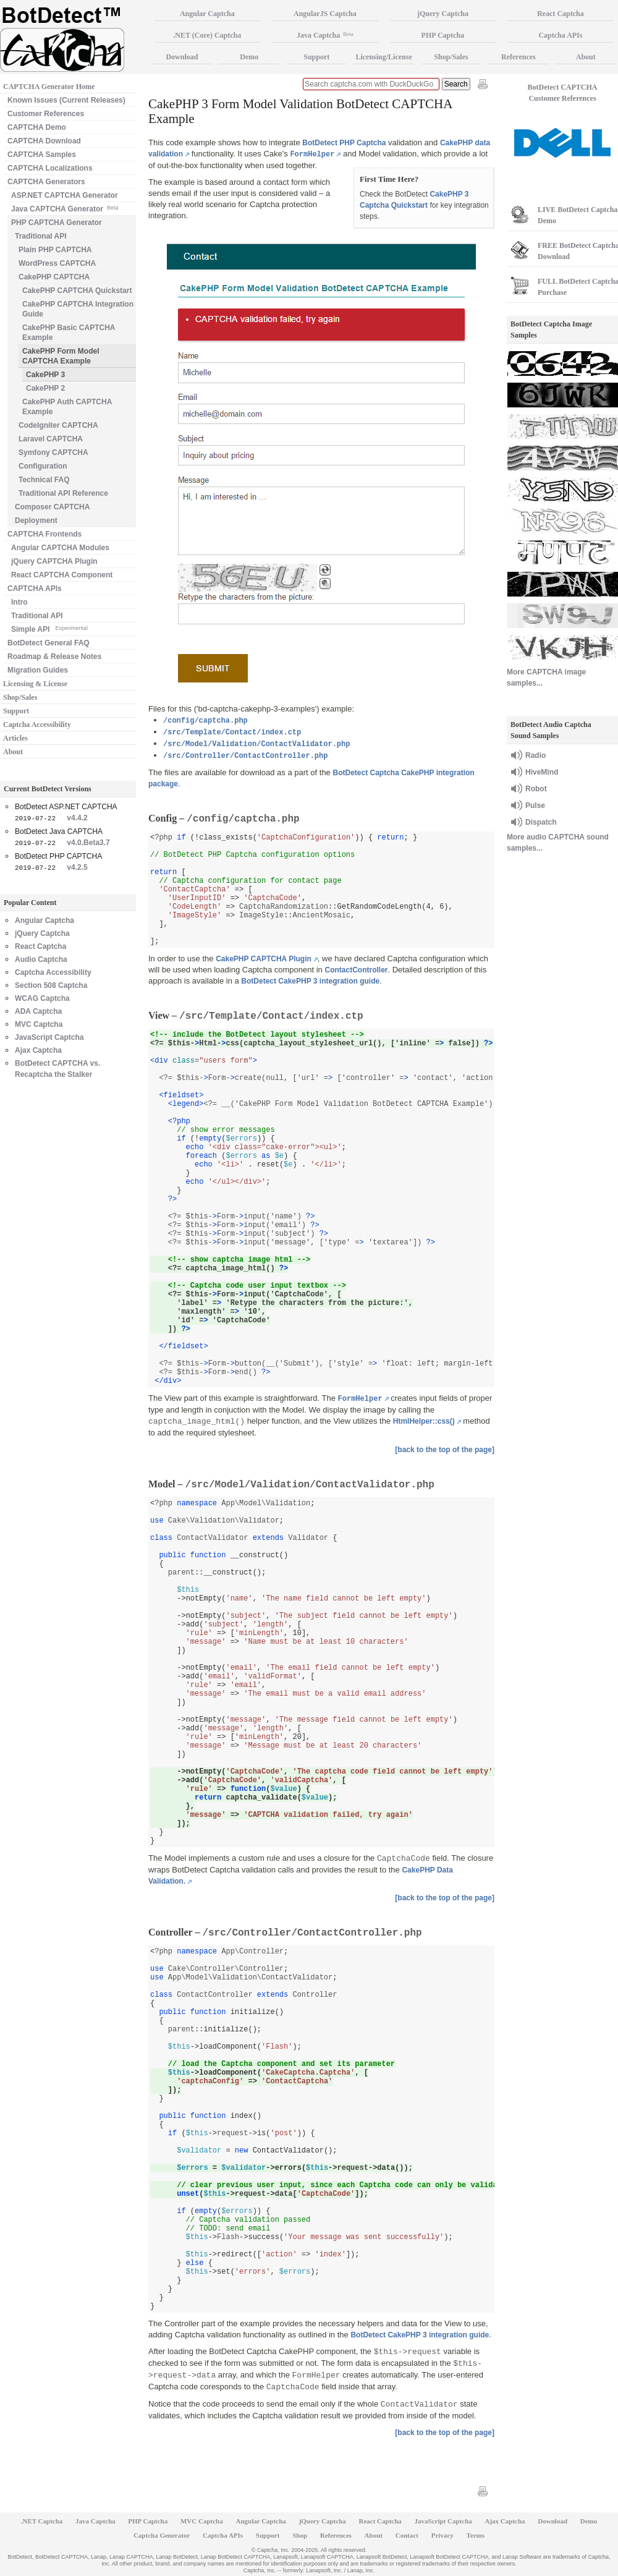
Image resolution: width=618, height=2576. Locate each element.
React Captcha (40, 946)
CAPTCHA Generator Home (49, 86)
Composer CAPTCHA (52, 507)
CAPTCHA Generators (46, 181)
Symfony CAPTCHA (53, 452)
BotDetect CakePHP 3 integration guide (310, 981)
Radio (535, 755)
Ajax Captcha (38, 1050)
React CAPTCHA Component (61, 575)
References (518, 57)
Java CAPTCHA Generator (64, 208)
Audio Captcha (41, 959)
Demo (249, 57)
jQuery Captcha (42, 933)
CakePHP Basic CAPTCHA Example (69, 332)
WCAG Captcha (42, 998)
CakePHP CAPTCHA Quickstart (77, 290)
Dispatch (541, 822)
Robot (536, 788)
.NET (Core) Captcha (207, 35)
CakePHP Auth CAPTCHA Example (67, 406)
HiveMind (541, 772)
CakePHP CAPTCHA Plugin (263, 958)
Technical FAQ (44, 479)
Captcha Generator (161, 2535)
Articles (15, 738)
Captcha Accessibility (37, 724)
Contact (407, 2535)
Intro (19, 602)
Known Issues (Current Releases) (66, 100)
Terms (476, 2535)
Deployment (36, 520)
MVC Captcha (38, 1024)
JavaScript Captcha (49, 1037)
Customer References (45, 113)
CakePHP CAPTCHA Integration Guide (77, 309)
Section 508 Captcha (51, 985)
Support (16, 711)
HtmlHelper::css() (424, 1421)
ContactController (355, 970)
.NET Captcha (42, 2521)
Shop (299, 2535)
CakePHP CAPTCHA (54, 277)
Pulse (535, 805)
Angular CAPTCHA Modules (60, 547)
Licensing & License (35, 683)
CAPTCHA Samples (41, 154)
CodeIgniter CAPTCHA (58, 425)
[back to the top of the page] (444, 1449)
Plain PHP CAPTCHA (55, 249)
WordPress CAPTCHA (57, 263)
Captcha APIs (223, 2535)
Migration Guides (37, 670)
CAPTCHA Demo (36, 127)
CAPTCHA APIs (34, 588)
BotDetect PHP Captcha (344, 142)
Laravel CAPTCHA (51, 439)
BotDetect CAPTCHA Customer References (563, 93)
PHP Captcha (443, 35)
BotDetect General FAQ (48, 643)
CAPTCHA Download (44, 141)
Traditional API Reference (63, 493)
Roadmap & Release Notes (54, 656)
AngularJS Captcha (325, 13)
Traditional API (41, 236)
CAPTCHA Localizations (50, 168)
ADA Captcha (38, 1011)
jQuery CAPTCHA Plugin (54, 561)
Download (182, 57)
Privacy (442, 2535)
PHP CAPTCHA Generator (56, 222)
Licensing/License (383, 57)
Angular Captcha (44, 920)
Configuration (43, 466)
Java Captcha (325, 35)
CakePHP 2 (45, 388)
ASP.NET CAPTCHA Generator (64, 195)
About (13, 751)
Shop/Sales (20, 697)
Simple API (49, 628)
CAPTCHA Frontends (44, 534)
